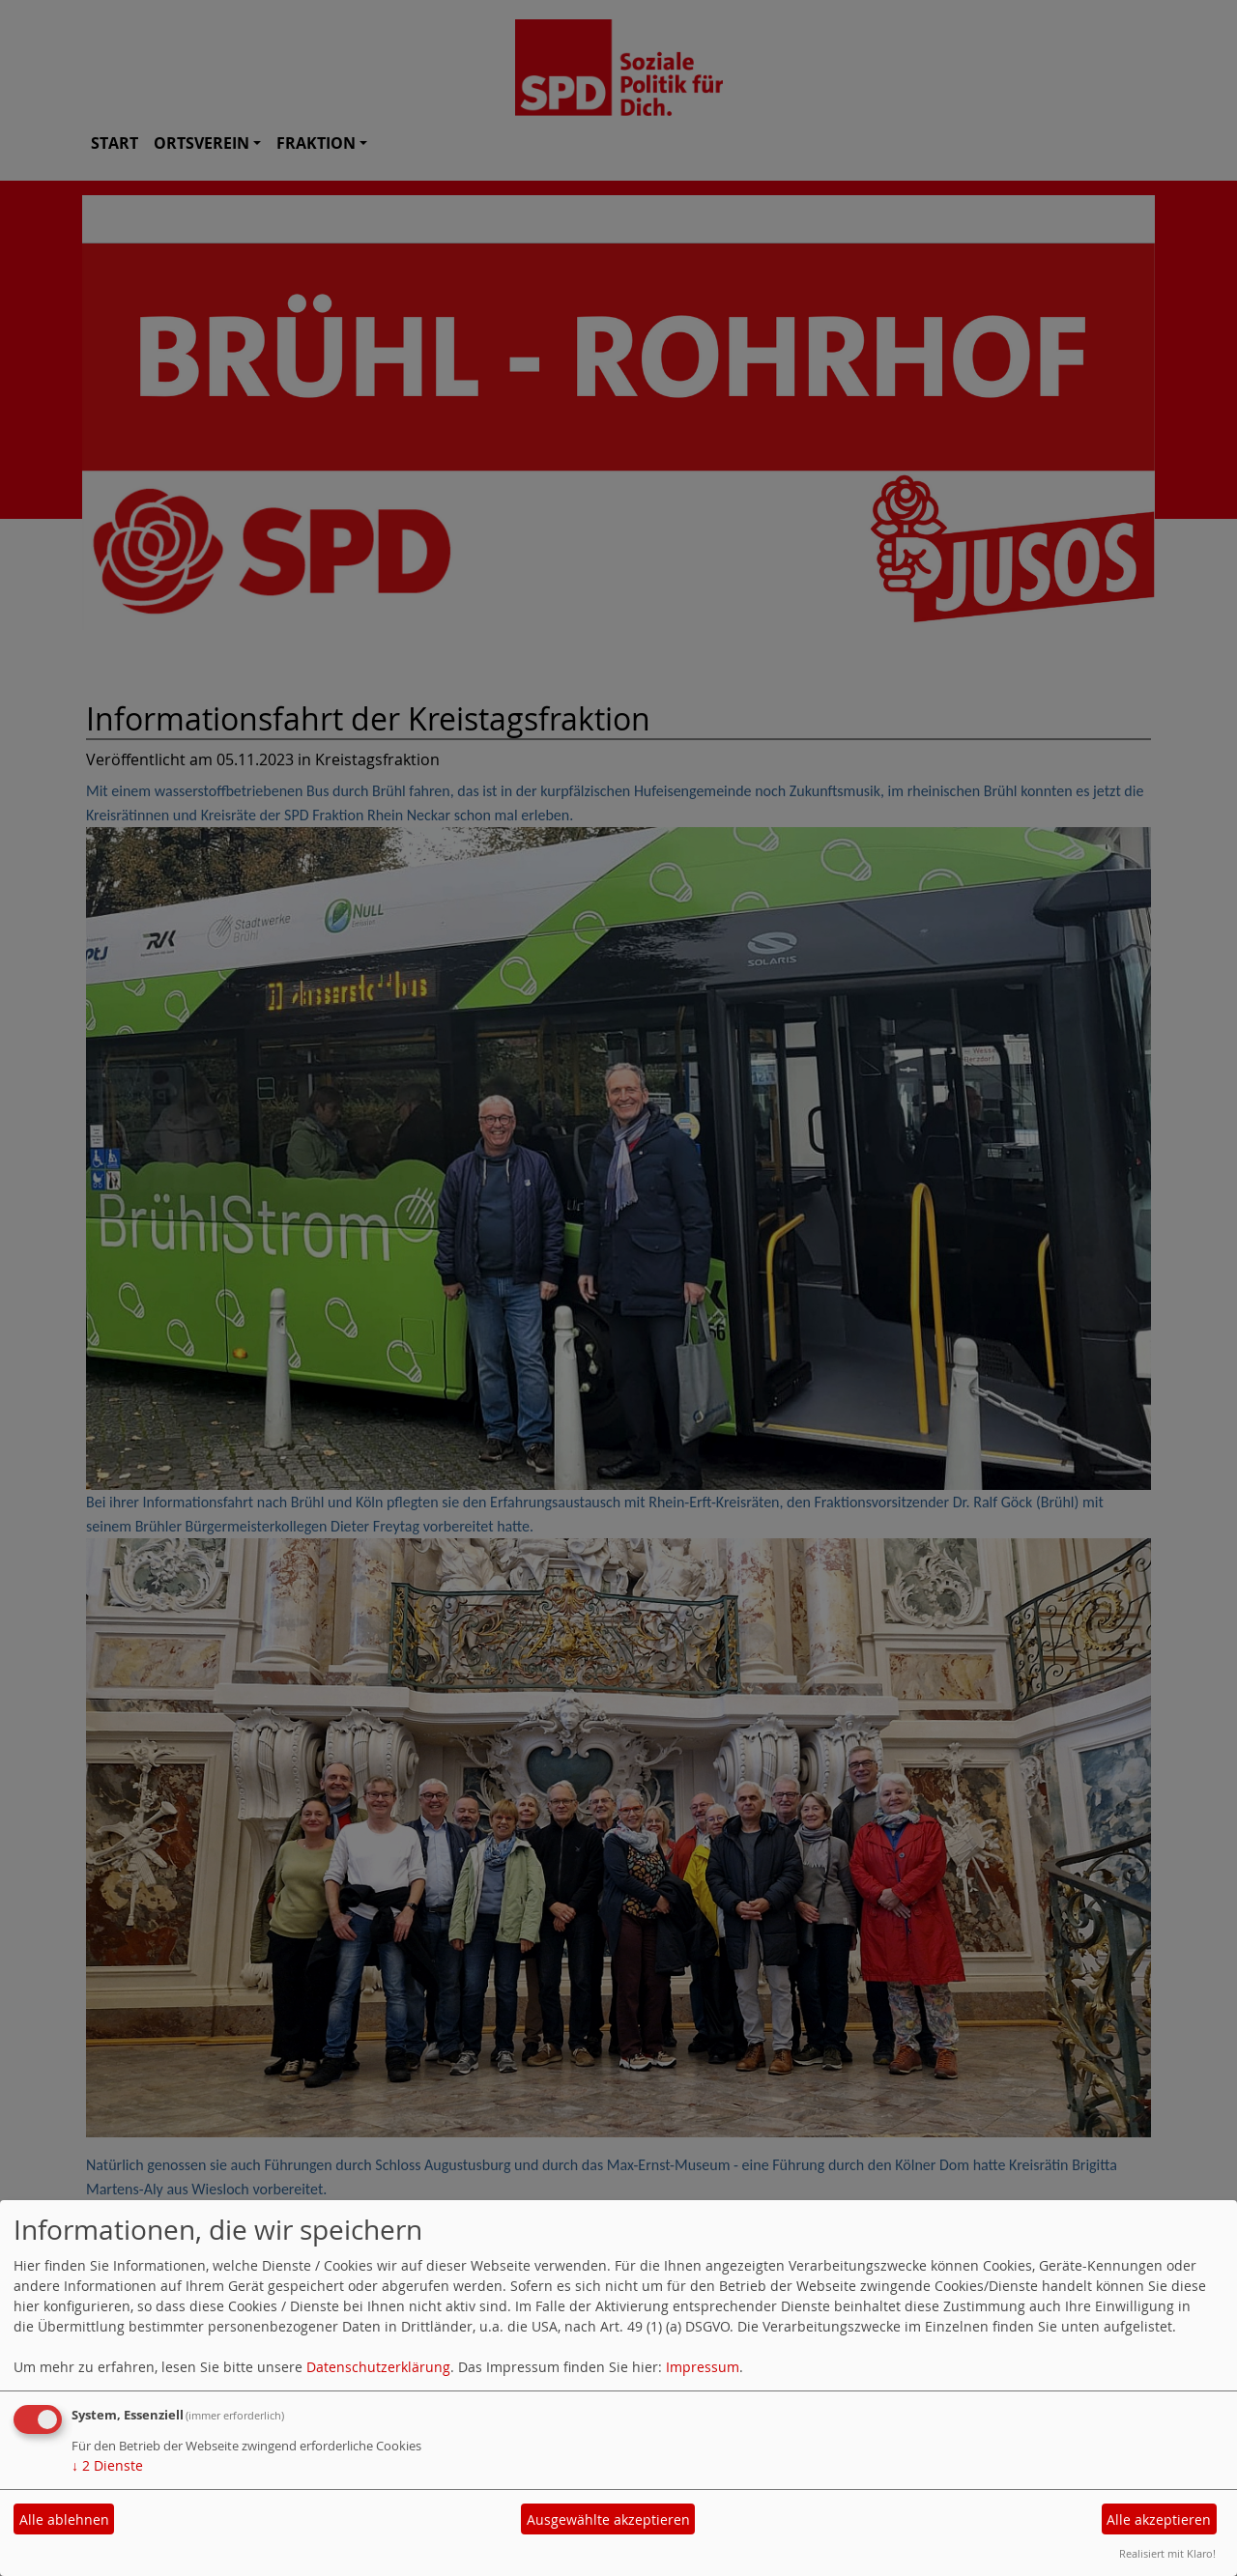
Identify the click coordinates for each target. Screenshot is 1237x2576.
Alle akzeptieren (1159, 2519)
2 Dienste (107, 2465)
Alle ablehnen (64, 2519)
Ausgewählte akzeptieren (608, 2519)
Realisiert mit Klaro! (1167, 2553)
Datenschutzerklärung (378, 2367)
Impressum (702, 2367)
